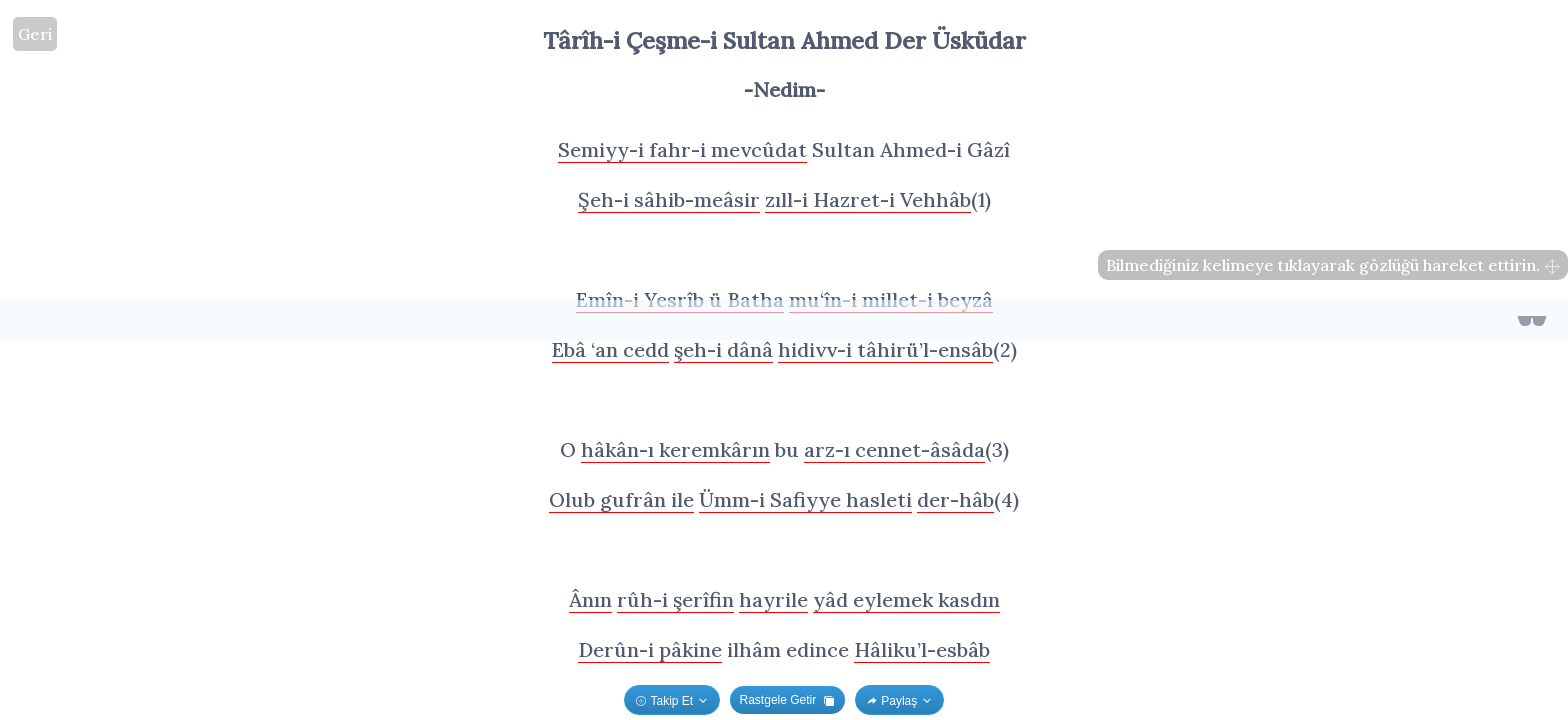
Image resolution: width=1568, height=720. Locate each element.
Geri (35, 34)
